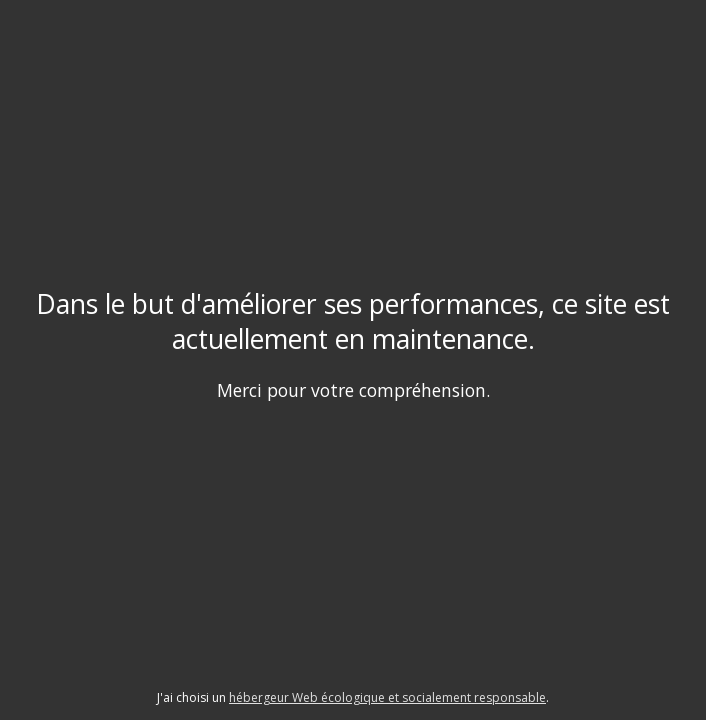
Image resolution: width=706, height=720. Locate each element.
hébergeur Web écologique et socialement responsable (387, 697)
